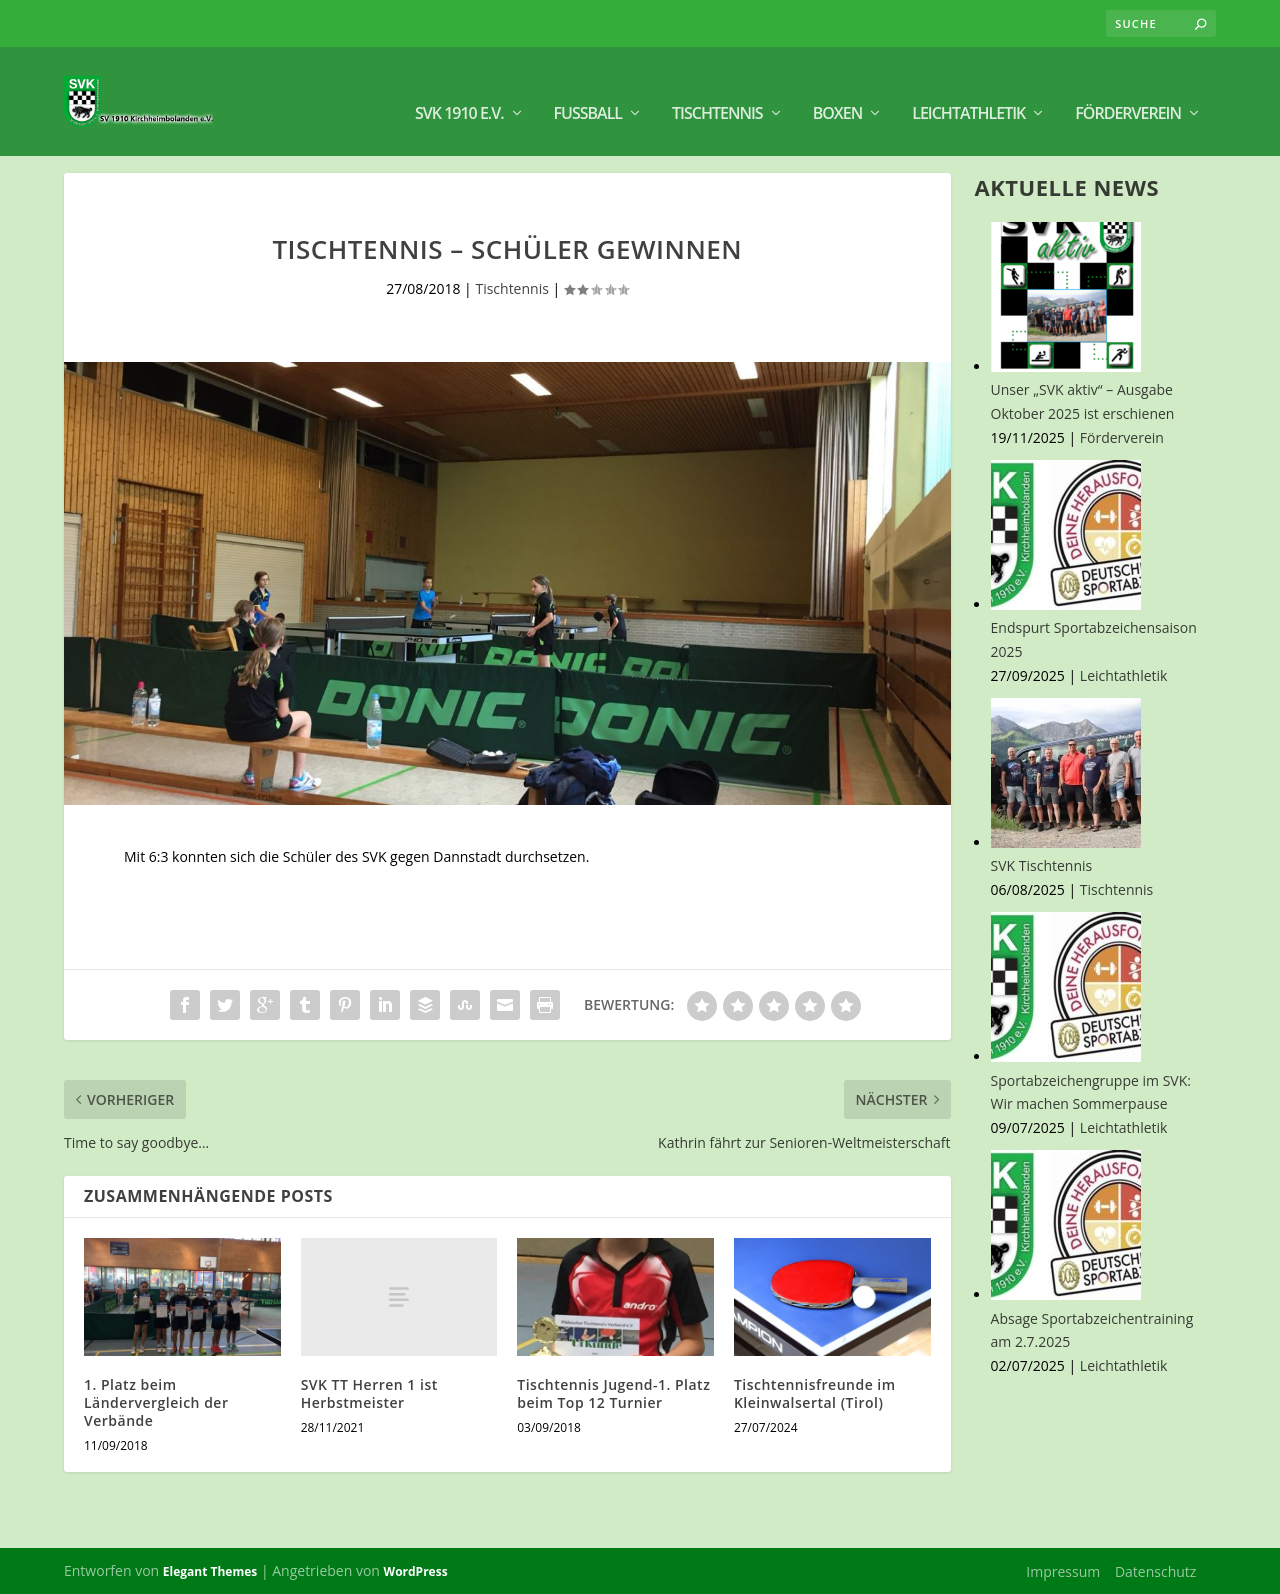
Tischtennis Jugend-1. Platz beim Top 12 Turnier (613, 1392)
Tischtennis (717, 90)
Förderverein (1128, 90)
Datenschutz (1155, 1569)
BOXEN (838, 90)
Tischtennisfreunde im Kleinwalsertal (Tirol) (815, 1392)
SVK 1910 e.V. (459, 90)
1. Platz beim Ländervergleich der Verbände (156, 1401)
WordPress (416, 1570)
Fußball (588, 90)
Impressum (1063, 1569)
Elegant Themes (210, 1570)
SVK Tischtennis (1042, 864)
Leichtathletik (968, 90)
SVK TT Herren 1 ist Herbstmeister (369, 1392)
